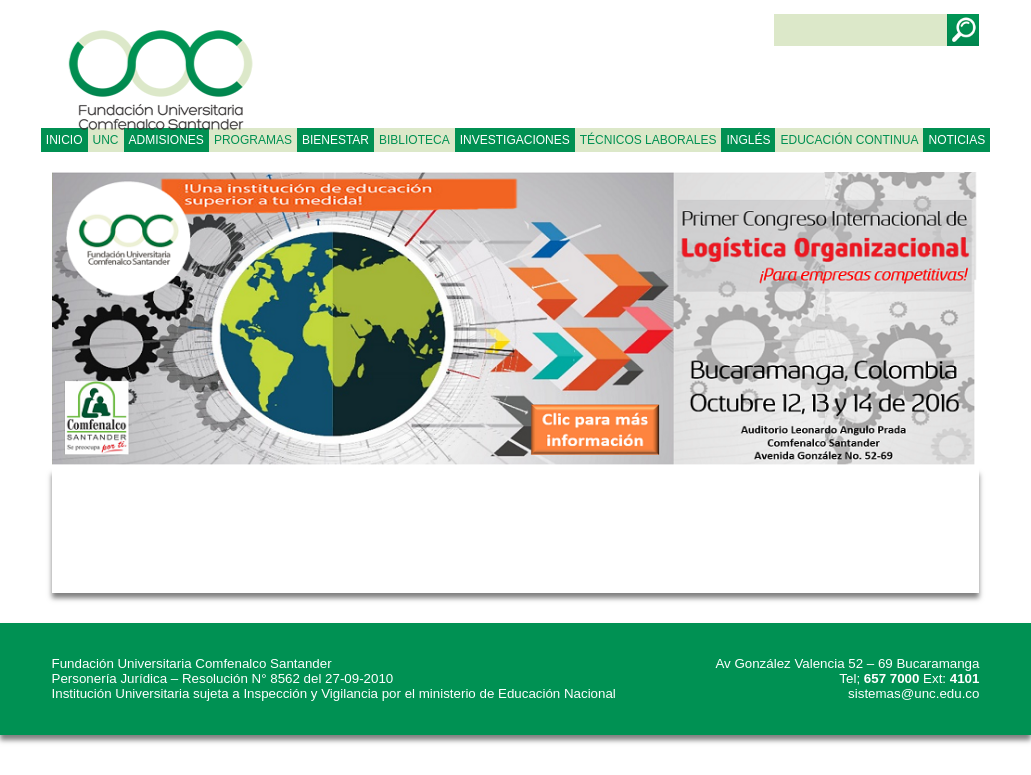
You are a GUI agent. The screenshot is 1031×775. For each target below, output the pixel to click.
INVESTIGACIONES (515, 140)
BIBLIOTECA (414, 140)
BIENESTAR (335, 140)
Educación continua (849, 140)
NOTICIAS (956, 140)
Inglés (748, 140)
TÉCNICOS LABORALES (648, 140)
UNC (106, 140)
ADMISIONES (166, 140)
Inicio (64, 140)
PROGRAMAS (253, 140)
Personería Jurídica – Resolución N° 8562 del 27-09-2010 (223, 678)
